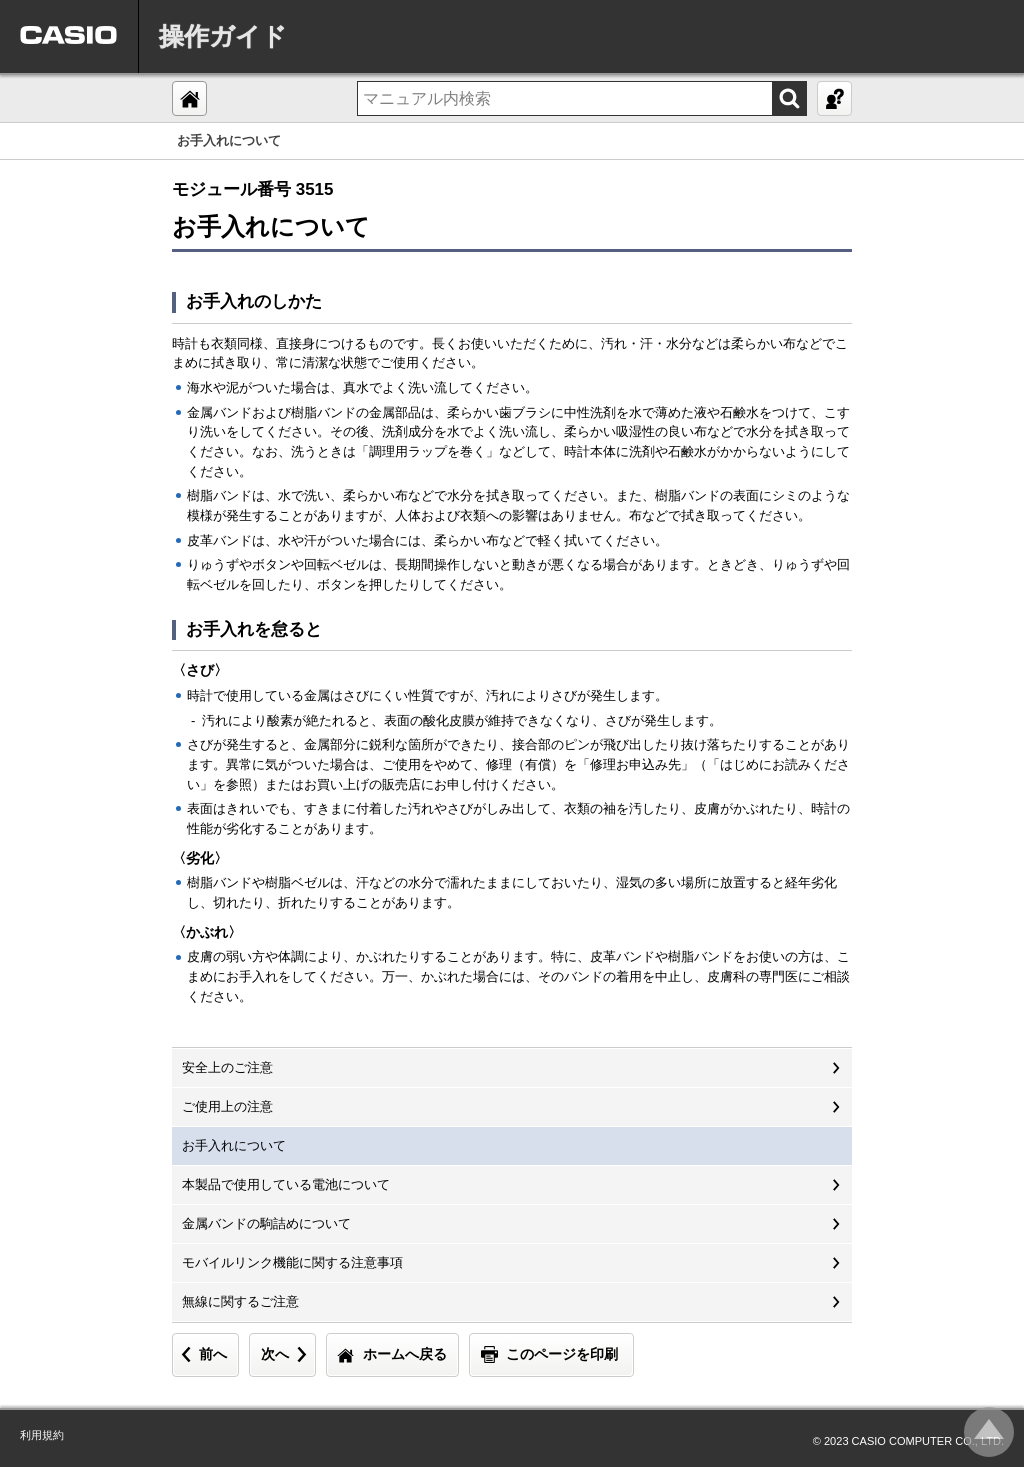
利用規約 (42, 1435)
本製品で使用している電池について (286, 1184)
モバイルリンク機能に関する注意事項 (292, 1262)
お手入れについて (234, 1145)
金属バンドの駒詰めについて (266, 1223)
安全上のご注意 (227, 1067)
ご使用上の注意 (227, 1106)
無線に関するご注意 (240, 1301)
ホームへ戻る (405, 1354)
